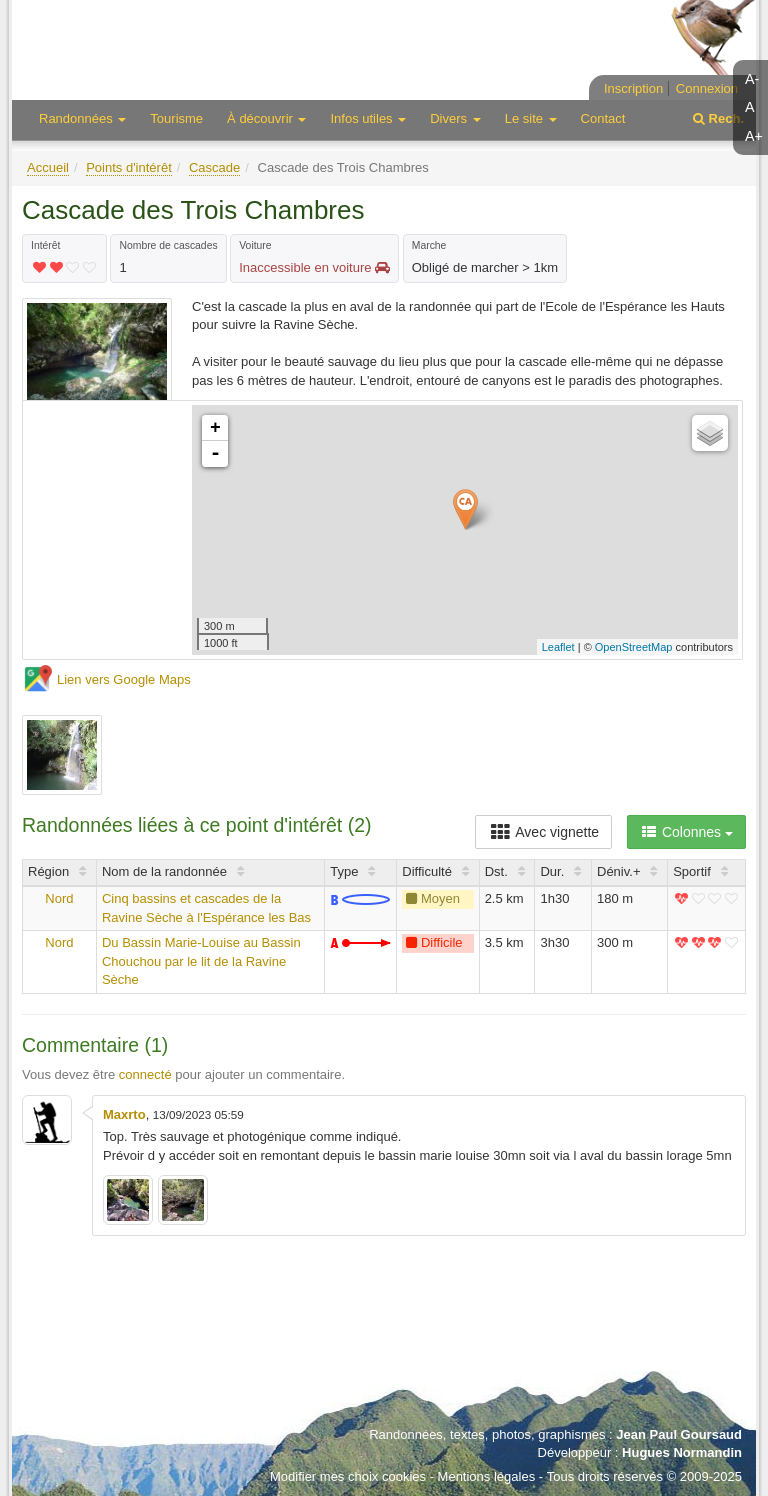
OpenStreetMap (634, 647)
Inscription (633, 88)
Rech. (718, 118)
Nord (59, 898)
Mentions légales (487, 1476)
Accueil (48, 167)
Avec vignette (543, 832)
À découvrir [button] (266, 118)
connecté (145, 1074)
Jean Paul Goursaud (679, 1434)
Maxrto (124, 1114)
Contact (603, 118)
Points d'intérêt (129, 167)
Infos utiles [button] (368, 118)
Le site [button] (531, 118)
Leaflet (558, 647)
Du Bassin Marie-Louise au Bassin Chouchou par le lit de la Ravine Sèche (201, 961)
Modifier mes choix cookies (348, 1476)
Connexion (707, 88)
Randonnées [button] (82, 118)
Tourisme (176, 118)
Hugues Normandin (682, 1452)
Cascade (214, 167)
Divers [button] (455, 118)
